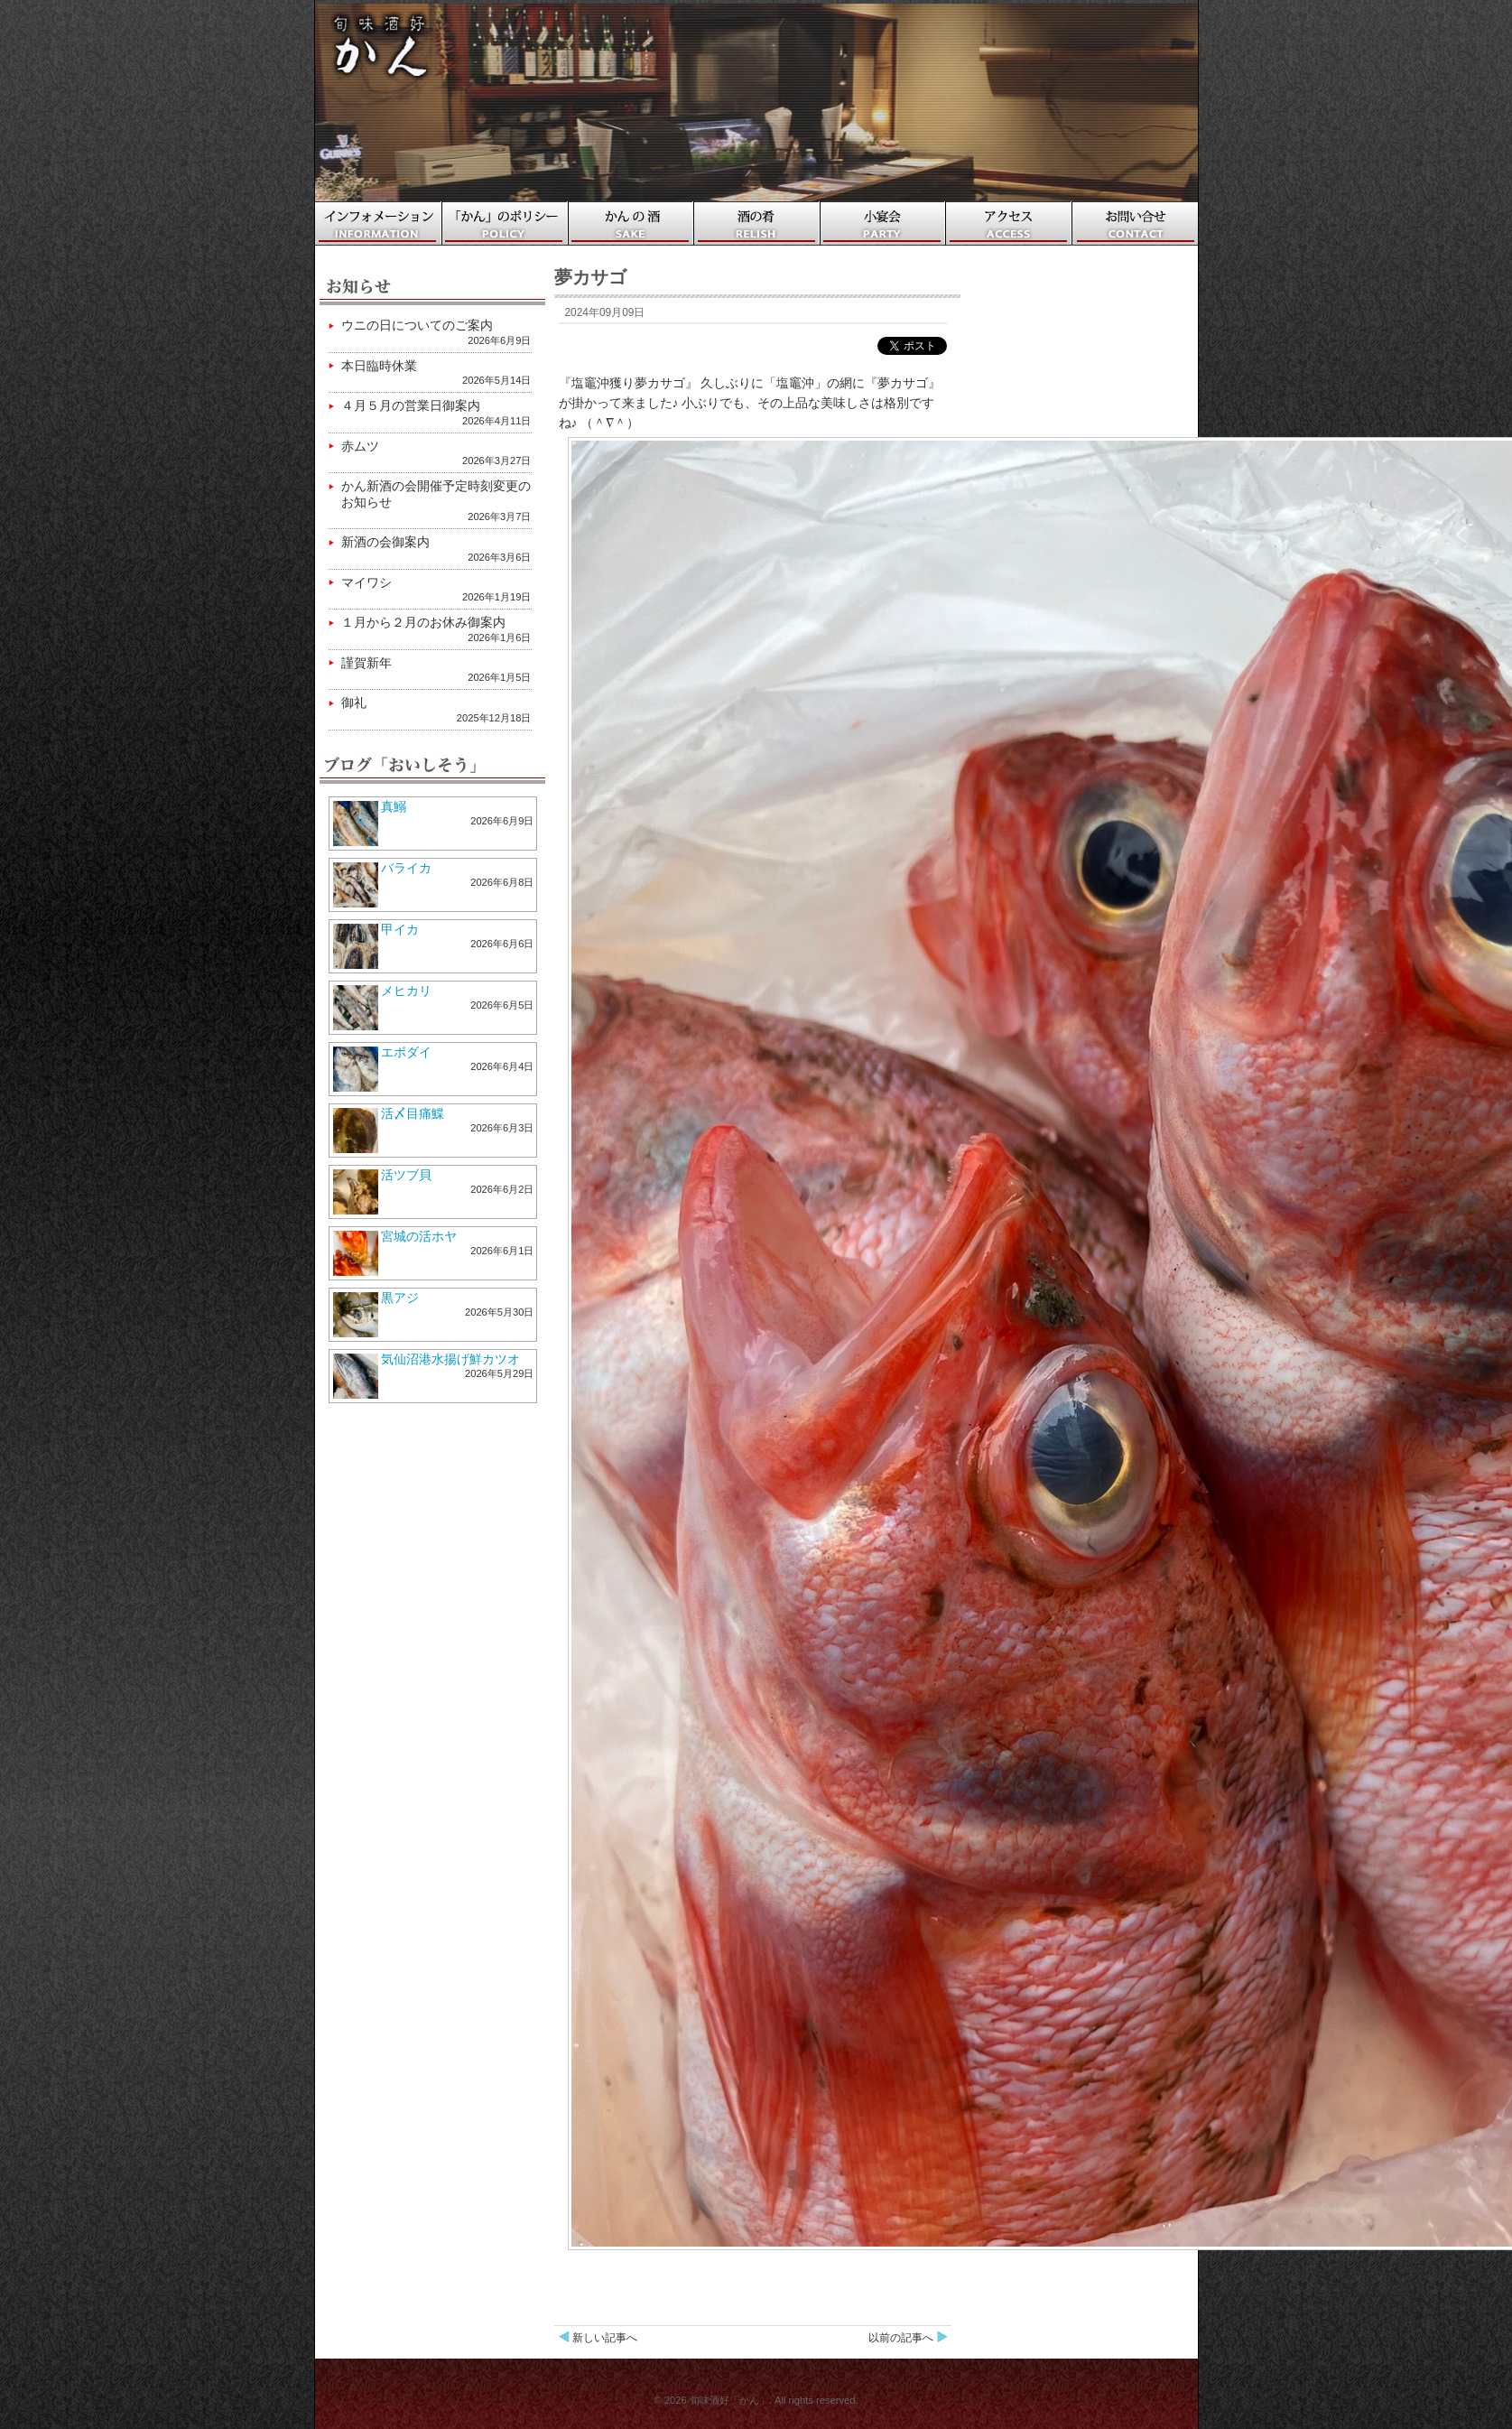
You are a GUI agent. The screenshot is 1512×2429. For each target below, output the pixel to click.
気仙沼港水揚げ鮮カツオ (450, 1359)
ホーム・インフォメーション (378, 223)
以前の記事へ (900, 2337)
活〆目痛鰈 (412, 1113)
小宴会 (884, 223)
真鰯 (393, 806)
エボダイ (406, 1052)
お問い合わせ (1137, 223)
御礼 (353, 702)
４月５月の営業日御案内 (410, 405)
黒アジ (400, 1297)
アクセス (1010, 223)
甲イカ (400, 929)
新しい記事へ (604, 2337)
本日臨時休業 (379, 365)
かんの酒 (631, 223)
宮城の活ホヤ (419, 1236)
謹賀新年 (366, 663)
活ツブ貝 (406, 1175)
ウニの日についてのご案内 (417, 325)
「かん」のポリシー (504, 223)
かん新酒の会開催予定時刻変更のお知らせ (436, 494)
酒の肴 (757, 223)
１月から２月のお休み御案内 (423, 622)
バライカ (406, 868)
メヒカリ (406, 990)
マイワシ (366, 582)
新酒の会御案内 (385, 542)
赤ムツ (360, 446)
